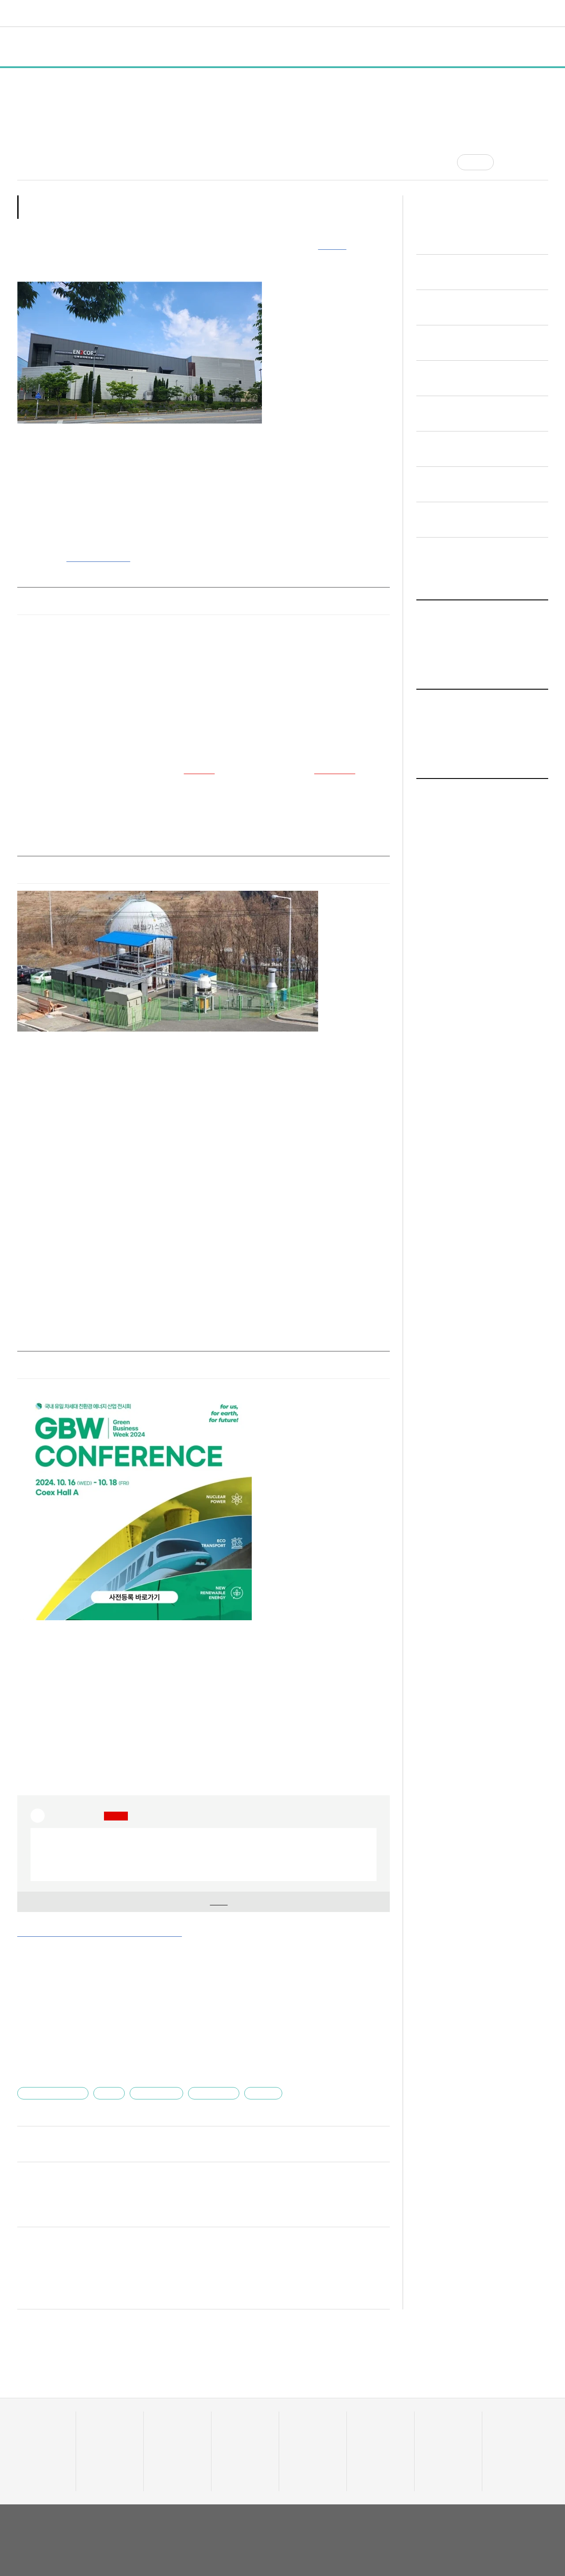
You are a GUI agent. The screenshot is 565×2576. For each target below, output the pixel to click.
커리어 (332, 13)
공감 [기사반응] (483, 162)
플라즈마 (253, 2076)
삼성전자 (188, 757)
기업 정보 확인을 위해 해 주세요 (200, 1884)
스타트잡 (434, 2426)
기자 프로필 (506, 2459)
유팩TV (365, 2415)
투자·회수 (232, 2415)
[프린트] (543, 162)
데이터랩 (144, 13)
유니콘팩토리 (49, 13)
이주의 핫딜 (234, 2426)
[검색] (541, 13)
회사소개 (453, 2510)
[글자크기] (525, 162)
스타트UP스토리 (197, 13)
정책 (123, 46)
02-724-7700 (61, 2541)
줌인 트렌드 (302, 2415)
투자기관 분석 (34, 2437)
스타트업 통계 (34, 2415)
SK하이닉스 (328, 757)
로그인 (523, 13)
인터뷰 (191, 46)
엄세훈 (106, 2076)
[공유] (507, 162)
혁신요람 (367, 13)
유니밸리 (502, 2426)
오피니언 (405, 13)
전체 (33, 46)
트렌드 (268, 13)
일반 (90, 46)
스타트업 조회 (34, 2426)
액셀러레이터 (507, 2415)
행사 (155, 46)
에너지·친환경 (151, 2076)
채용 (428, 2415)
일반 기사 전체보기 (450, 885)
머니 (240, 13)
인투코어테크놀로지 (53, 2076)
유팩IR (364, 2426)
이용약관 (484, 2510)
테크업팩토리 (304, 2426)
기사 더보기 (368, 1942)
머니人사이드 (237, 2437)
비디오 (300, 13)
